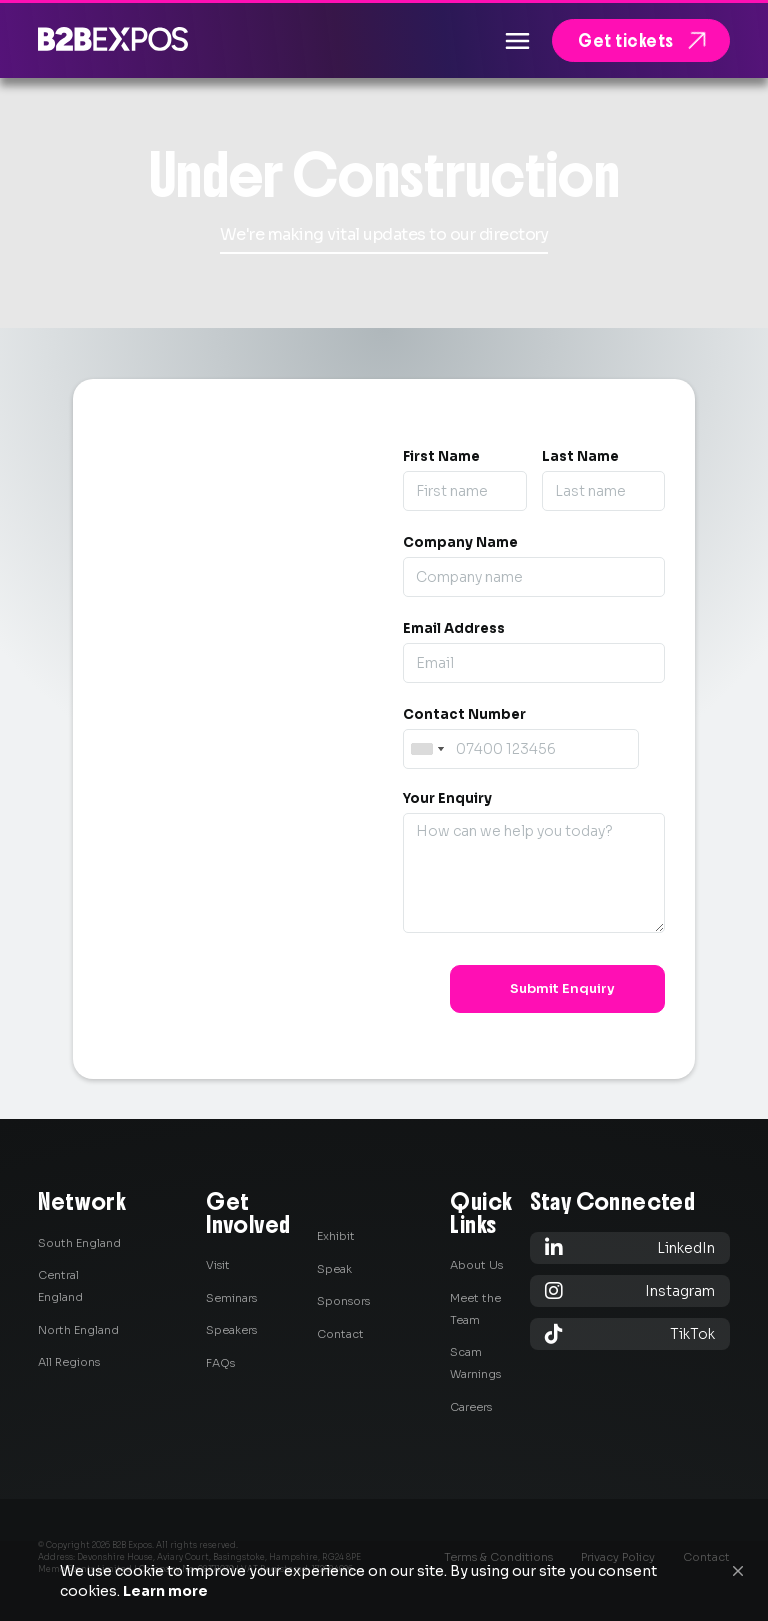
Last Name (580, 456)
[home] (113, 38)
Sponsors (343, 1301)
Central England (60, 1286)
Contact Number (464, 714)
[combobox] (427, 749)
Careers (471, 1407)
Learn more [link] (165, 1591)
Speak (334, 1269)
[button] (738, 1571)
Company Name (460, 542)
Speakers (231, 1330)
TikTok (630, 1333)
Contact (340, 1334)
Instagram (630, 1290)
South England (79, 1243)
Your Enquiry (447, 798)
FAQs (220, 1363)
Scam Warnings (475, 1363)
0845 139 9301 (223, 926)
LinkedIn (630, 1247)
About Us (476, 1265)
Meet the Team (475, 1309)
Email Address (454, 628)
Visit (218, 1265)
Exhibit (336, 1236)
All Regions (69, 1362)
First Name (441, 456)
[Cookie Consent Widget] (384, 1581)
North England (78, 1330)
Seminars (231, 1298)
